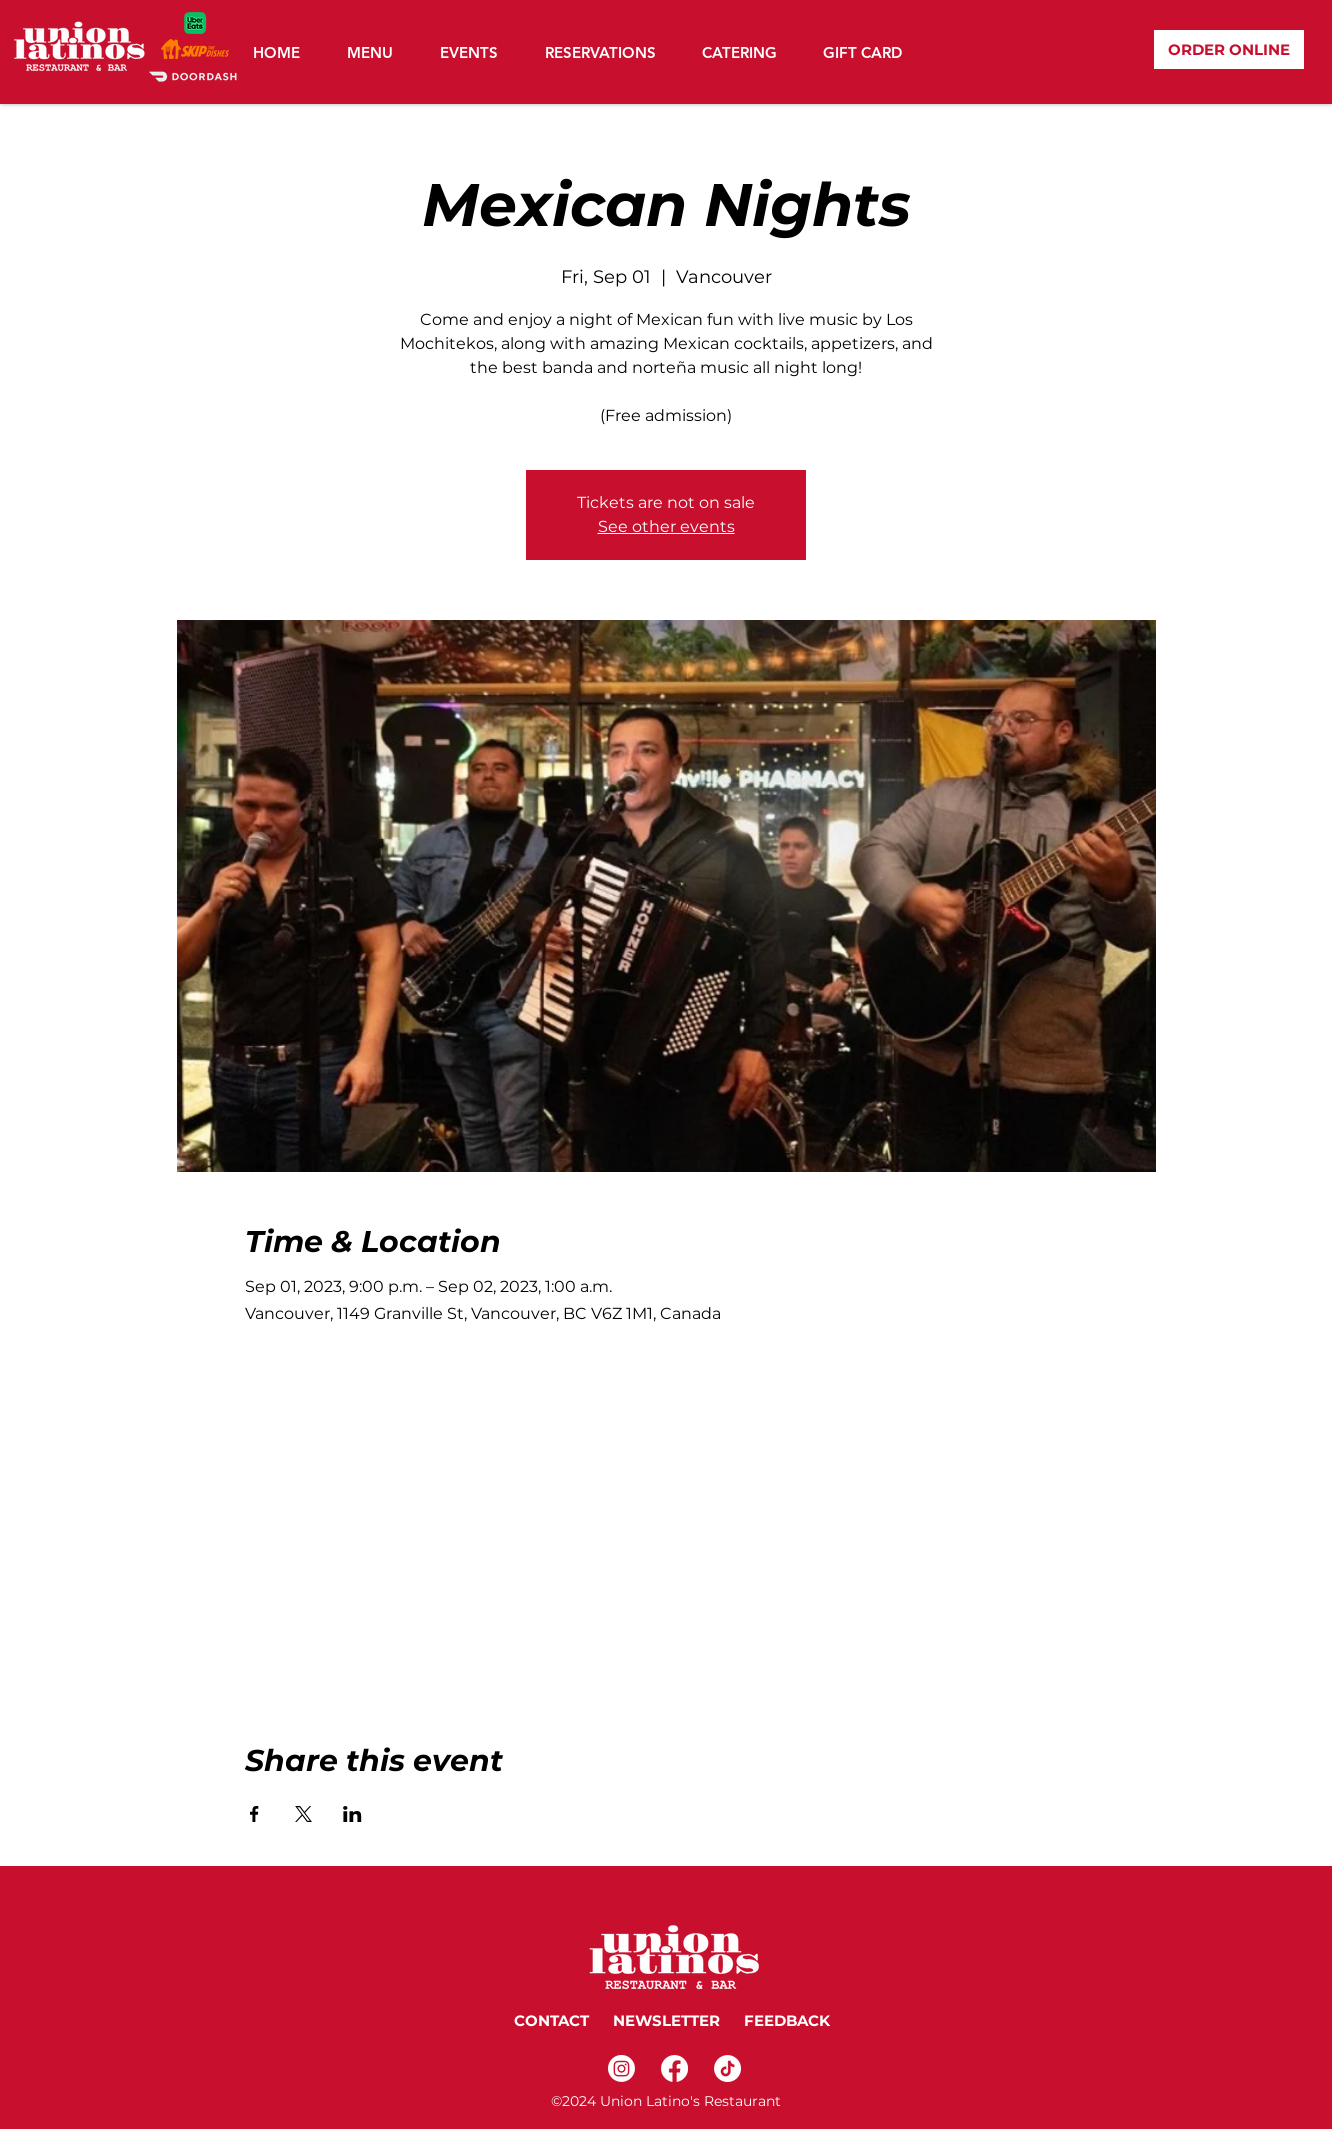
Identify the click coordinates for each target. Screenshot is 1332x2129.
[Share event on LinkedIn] (352, 1814)
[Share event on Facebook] (254, 1814)
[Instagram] (621, 2068)
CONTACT (551, 2020)
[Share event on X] (303, 1814)
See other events (666, 526)
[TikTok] (727, 2068)
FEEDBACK (789, 2020)
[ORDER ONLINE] (1229, 49)
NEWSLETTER (664, 2020)
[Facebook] (674, 2068)
